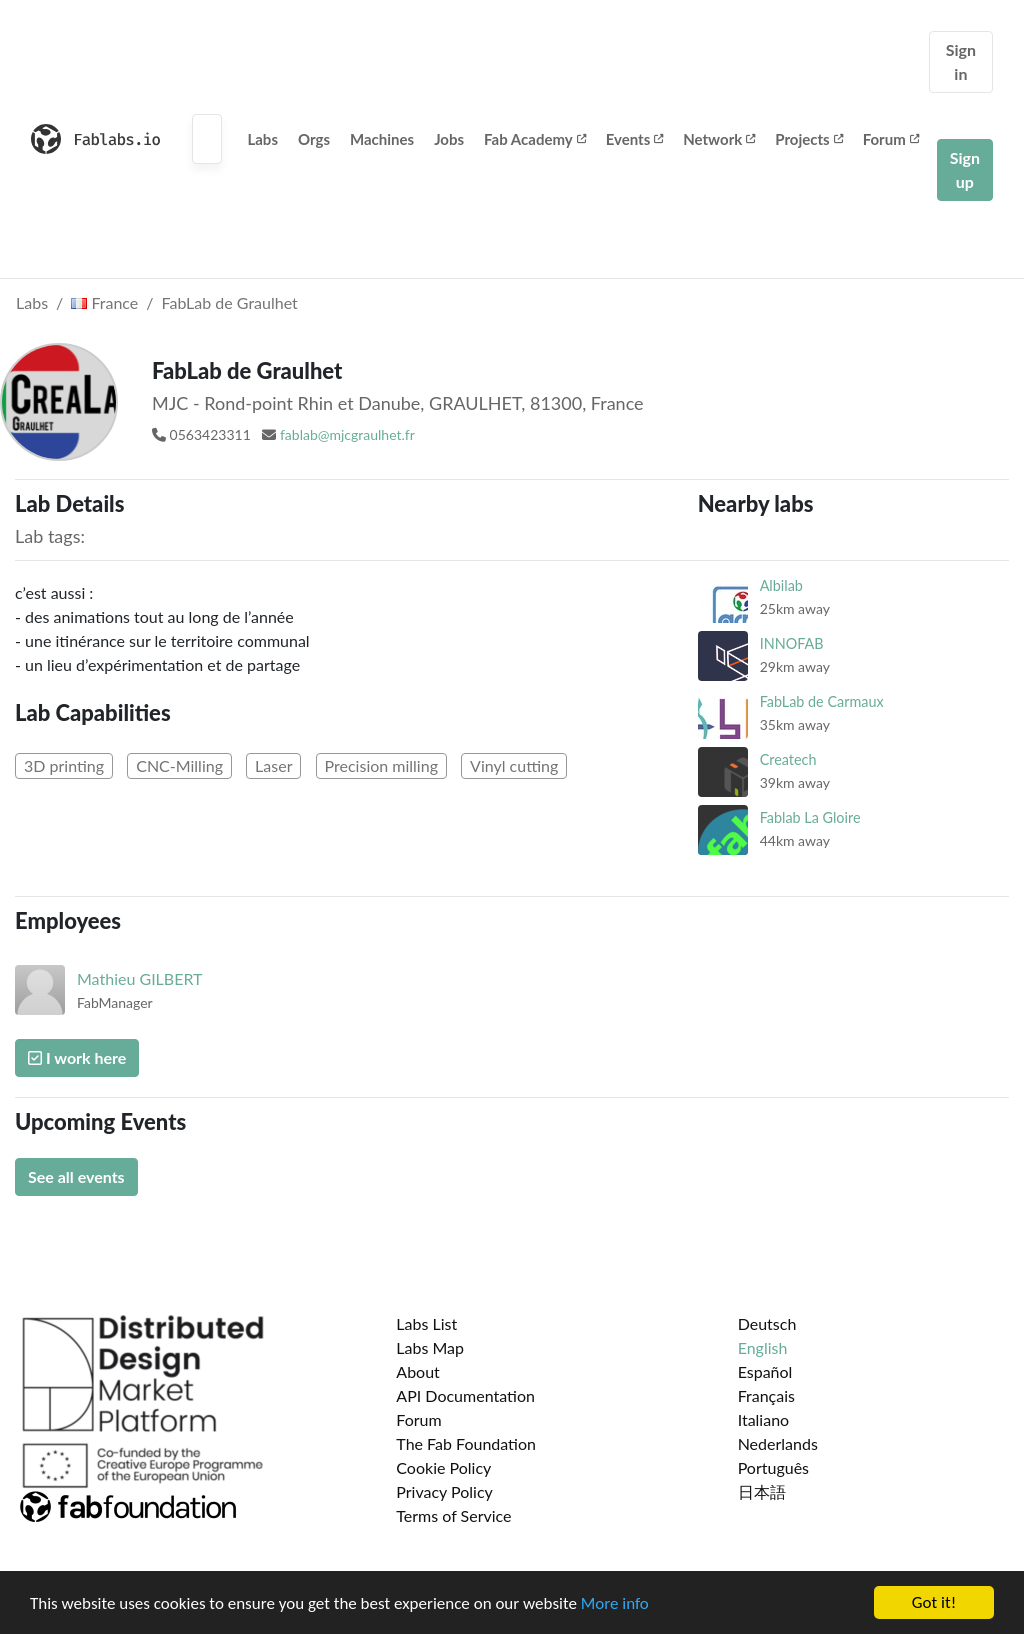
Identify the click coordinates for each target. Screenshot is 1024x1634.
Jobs (449, 139)
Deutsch (767, 1323)
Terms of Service (453, 1515)
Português (773, 1467)
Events (635, 139)
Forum (891, 139)
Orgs (314, 139)
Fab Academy (535, 139)
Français (766, 1395)
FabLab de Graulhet (230, 302)
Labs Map (430, 1347)
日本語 (762, 1491)
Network (719, 139)
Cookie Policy (443, 1467)
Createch (788, 759)
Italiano (764, 1419)
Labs (262, 139)
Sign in (961, 61)
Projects (808, 139)
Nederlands (778, 1443)
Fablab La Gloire (810, 817)
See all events (76, 1176)
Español (765, 1371)
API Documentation (465, 1395)
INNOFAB (792, 643)
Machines (382, 139)
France (104, 302)
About (418, 1371)
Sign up (965, 169)
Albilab (781, 585)
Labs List (426, 1323)
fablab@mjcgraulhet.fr (347, 434)
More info (615, 1603)
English (763, 1347)
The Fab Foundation (466, 1443)
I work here (77, 1057)
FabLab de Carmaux (822, 701)
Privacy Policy (444, 1491)
